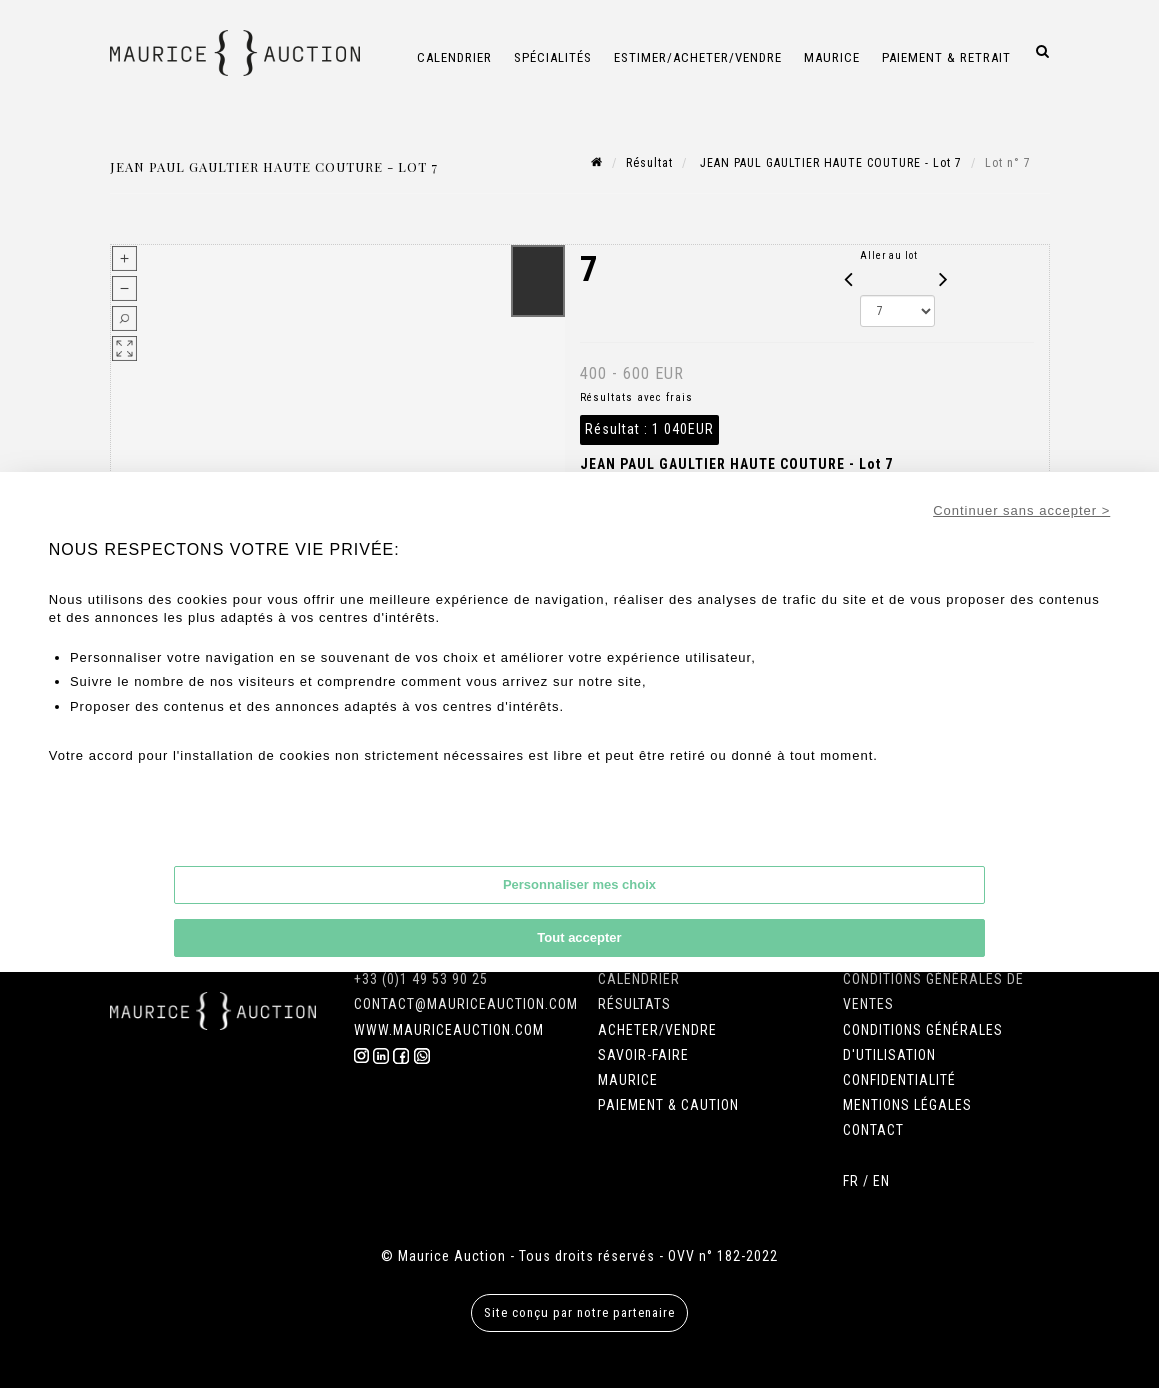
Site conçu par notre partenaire (579, 1312)
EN (881, 1181)
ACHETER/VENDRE (657, 1030)
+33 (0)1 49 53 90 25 (421, 979)
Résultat (649, 163)
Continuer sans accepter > (1021, 510)
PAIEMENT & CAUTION (668, 1105)
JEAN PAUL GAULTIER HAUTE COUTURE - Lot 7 (829, 163)
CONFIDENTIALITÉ (899, 1080)
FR (851, 1181)
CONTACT (873, 1130)
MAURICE (628, 1080)
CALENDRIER (639, 979)
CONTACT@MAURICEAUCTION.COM (466, 1004)
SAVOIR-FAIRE (643, 1055)
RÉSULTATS (634, 1004)
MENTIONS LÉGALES (907, 1105)
